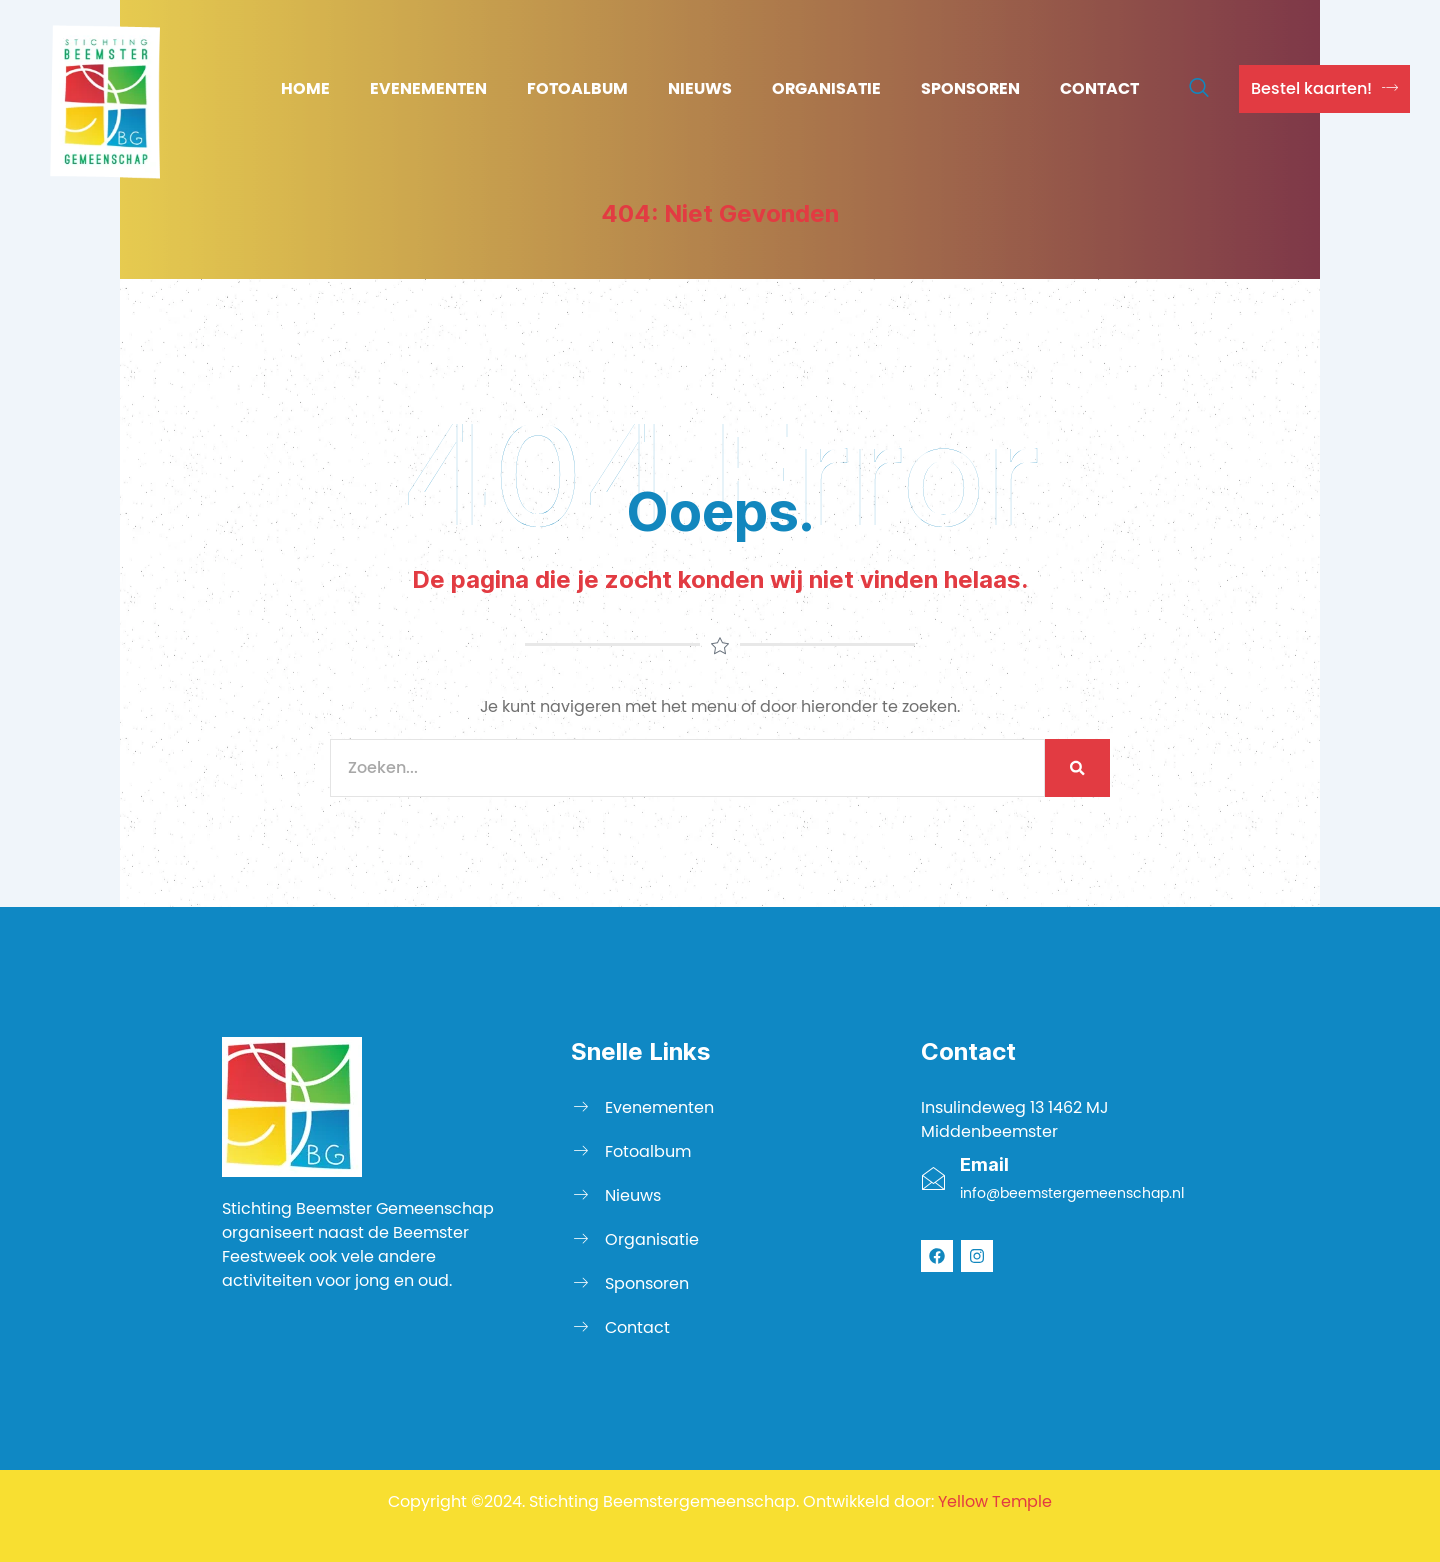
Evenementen (428, 88)
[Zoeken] (1077, 768)
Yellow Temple (995, 1501)
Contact (1099, 88)
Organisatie (826, 88)
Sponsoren (970, 88)
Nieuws (700, 88)
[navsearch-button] (1199, 89)
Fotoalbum (577, 88)
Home (305, 88)
